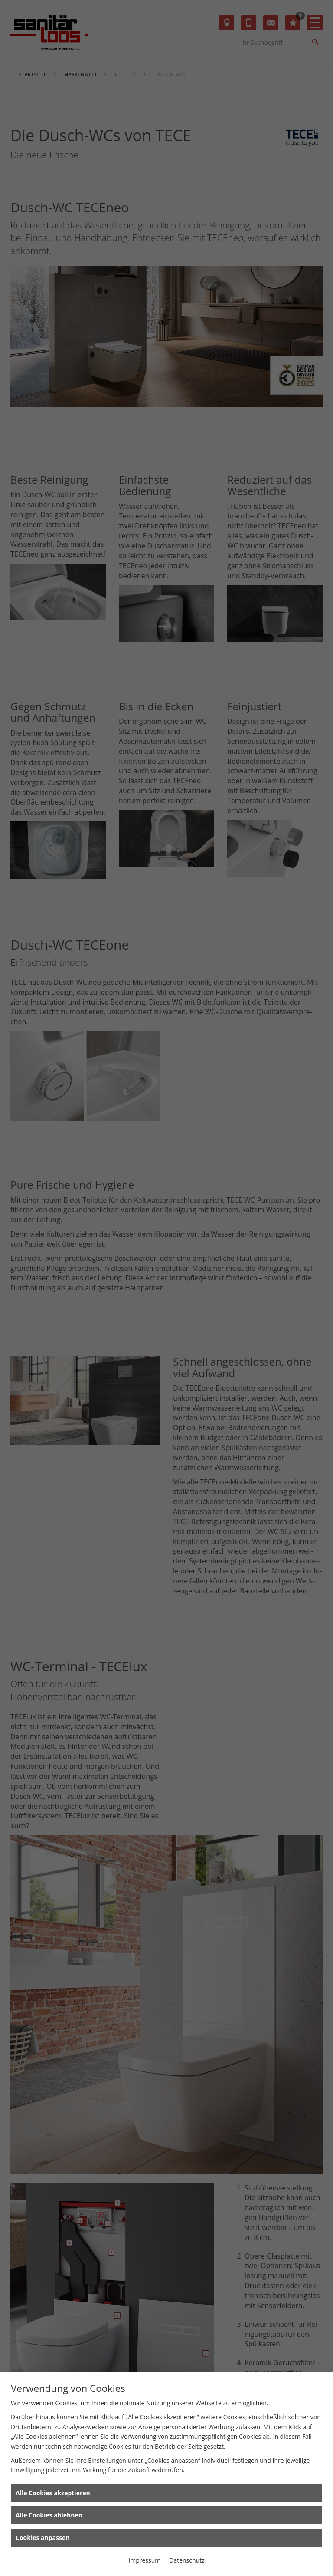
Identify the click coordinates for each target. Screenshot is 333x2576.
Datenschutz (186, 2560)
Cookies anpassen (42, 2537)
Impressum (144, 2560)
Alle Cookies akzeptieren (53, 2493)
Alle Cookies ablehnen (49, 2515)
